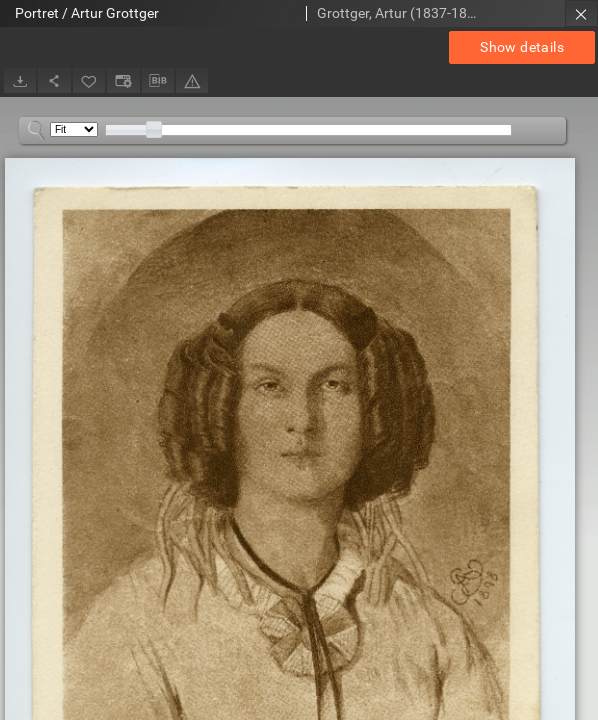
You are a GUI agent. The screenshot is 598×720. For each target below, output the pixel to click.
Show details (522, 47)
